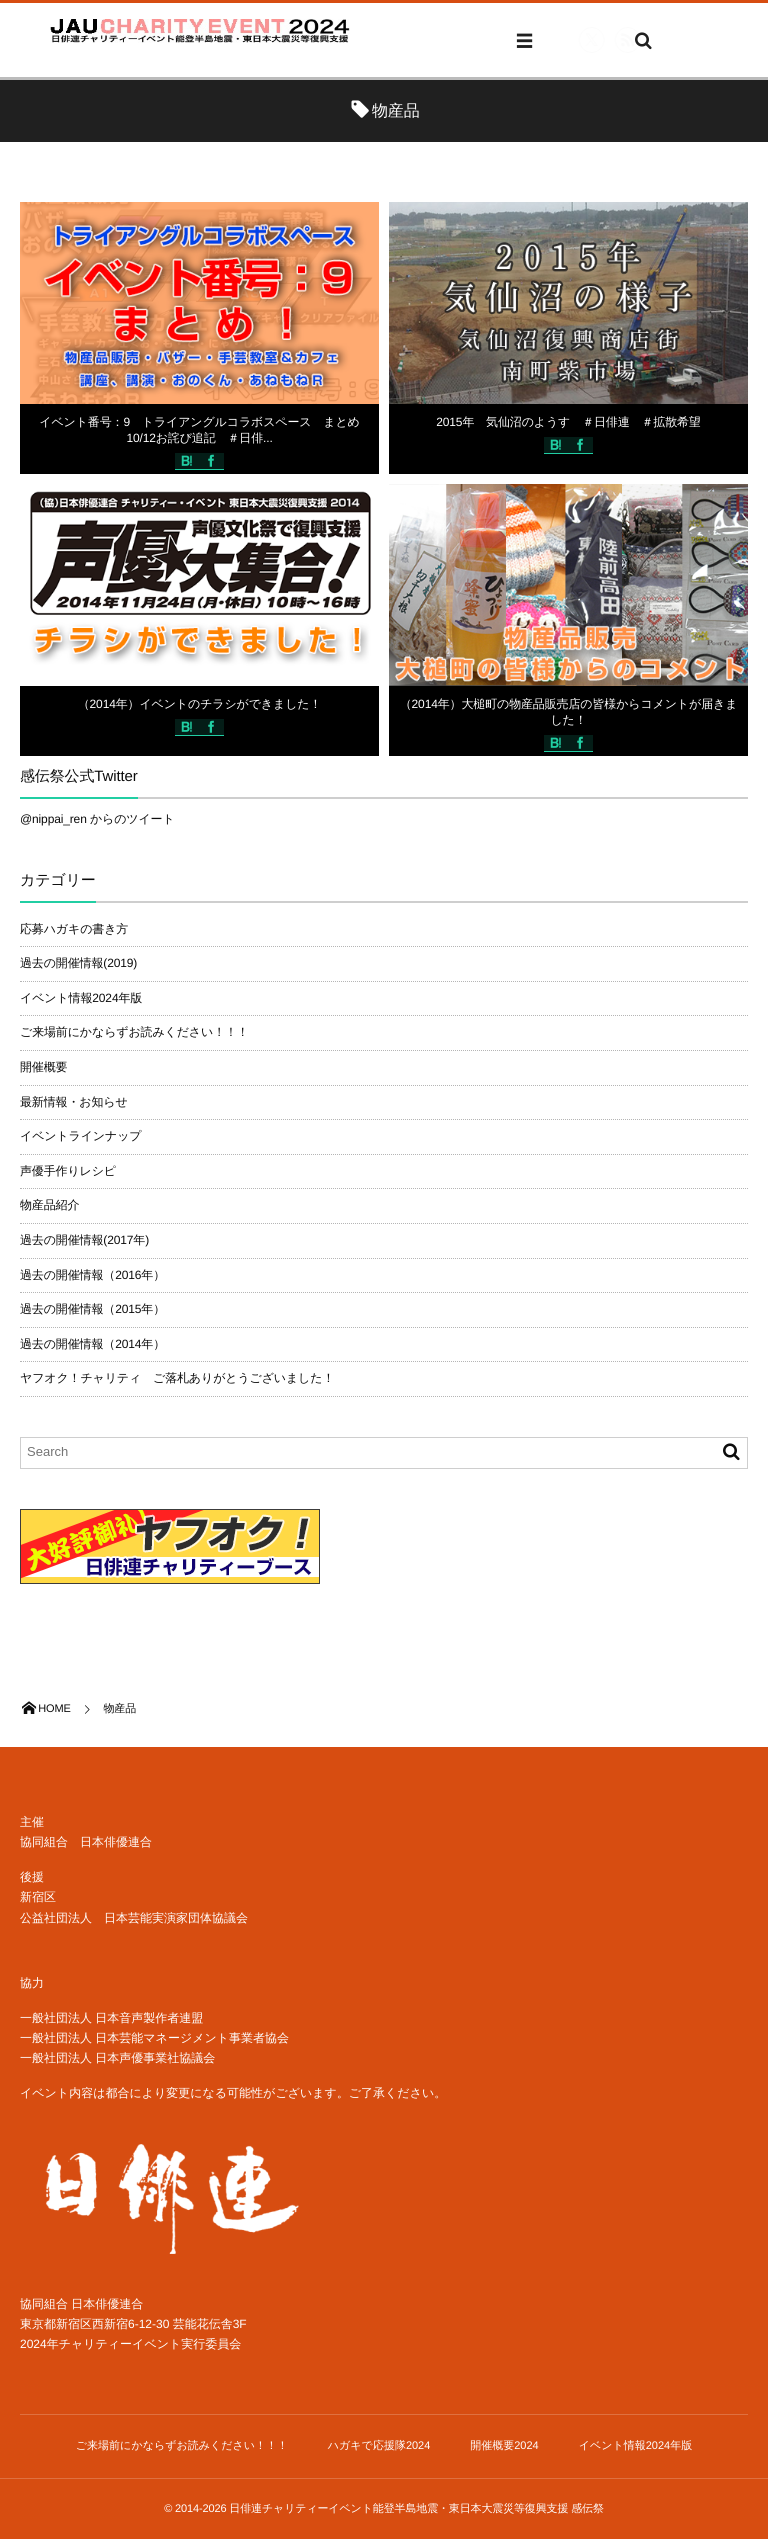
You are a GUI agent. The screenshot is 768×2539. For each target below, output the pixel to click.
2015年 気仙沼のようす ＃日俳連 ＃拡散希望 (568, 422)
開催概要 (43, 1067)
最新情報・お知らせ (74, 1102)
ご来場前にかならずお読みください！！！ (134, 1032)
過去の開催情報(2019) (78, 963)
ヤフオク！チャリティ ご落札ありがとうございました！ (177, 1378)
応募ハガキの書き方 (74, 929)
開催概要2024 (504, 2446)
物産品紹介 (49, 1205)
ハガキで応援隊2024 (379, 2446)
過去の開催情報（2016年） (92, 1275)
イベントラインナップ (80, 1136)
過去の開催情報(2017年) (84, 1240)
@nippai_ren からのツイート (97, 819)
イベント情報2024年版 (81, 998)
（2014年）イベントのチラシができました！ (200, 704)
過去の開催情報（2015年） (92, 1309)
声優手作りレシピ (68, 1171)
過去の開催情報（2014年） (92, 1344)
